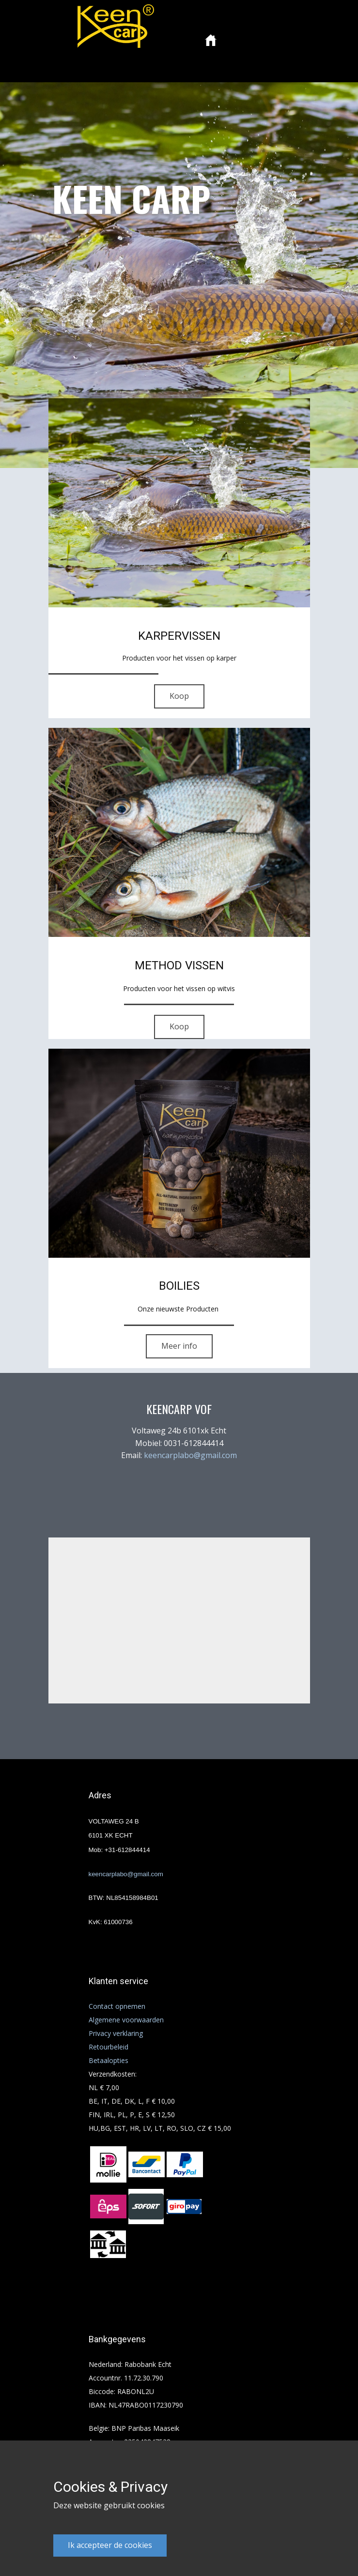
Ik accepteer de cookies (110, 2545)
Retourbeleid (108, 2046)
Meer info (179, 1346)
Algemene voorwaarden (126, 2019)
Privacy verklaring (116, 2033)
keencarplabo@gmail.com (190, 1455)
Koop (179, 696)
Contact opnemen (117, 2006)
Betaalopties (108, 2060)
